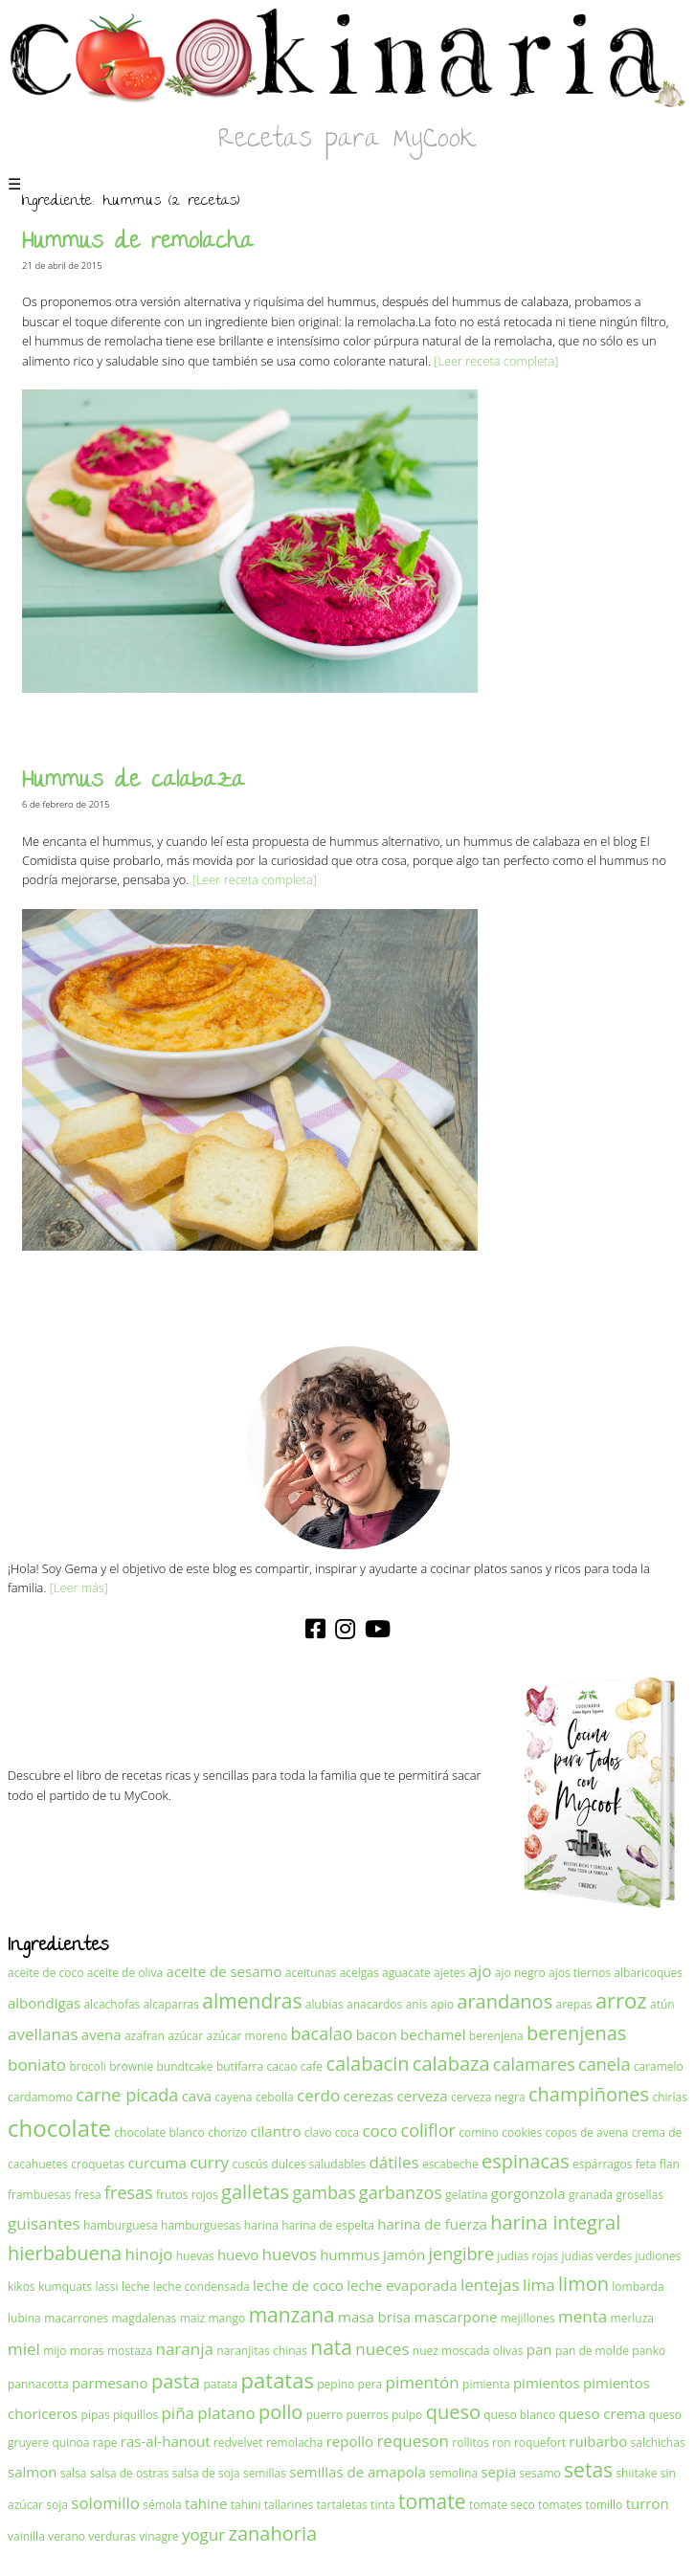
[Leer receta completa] (496, 360)
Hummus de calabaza (133, 782)
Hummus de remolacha (138, 243)
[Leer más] (79, 1587)
